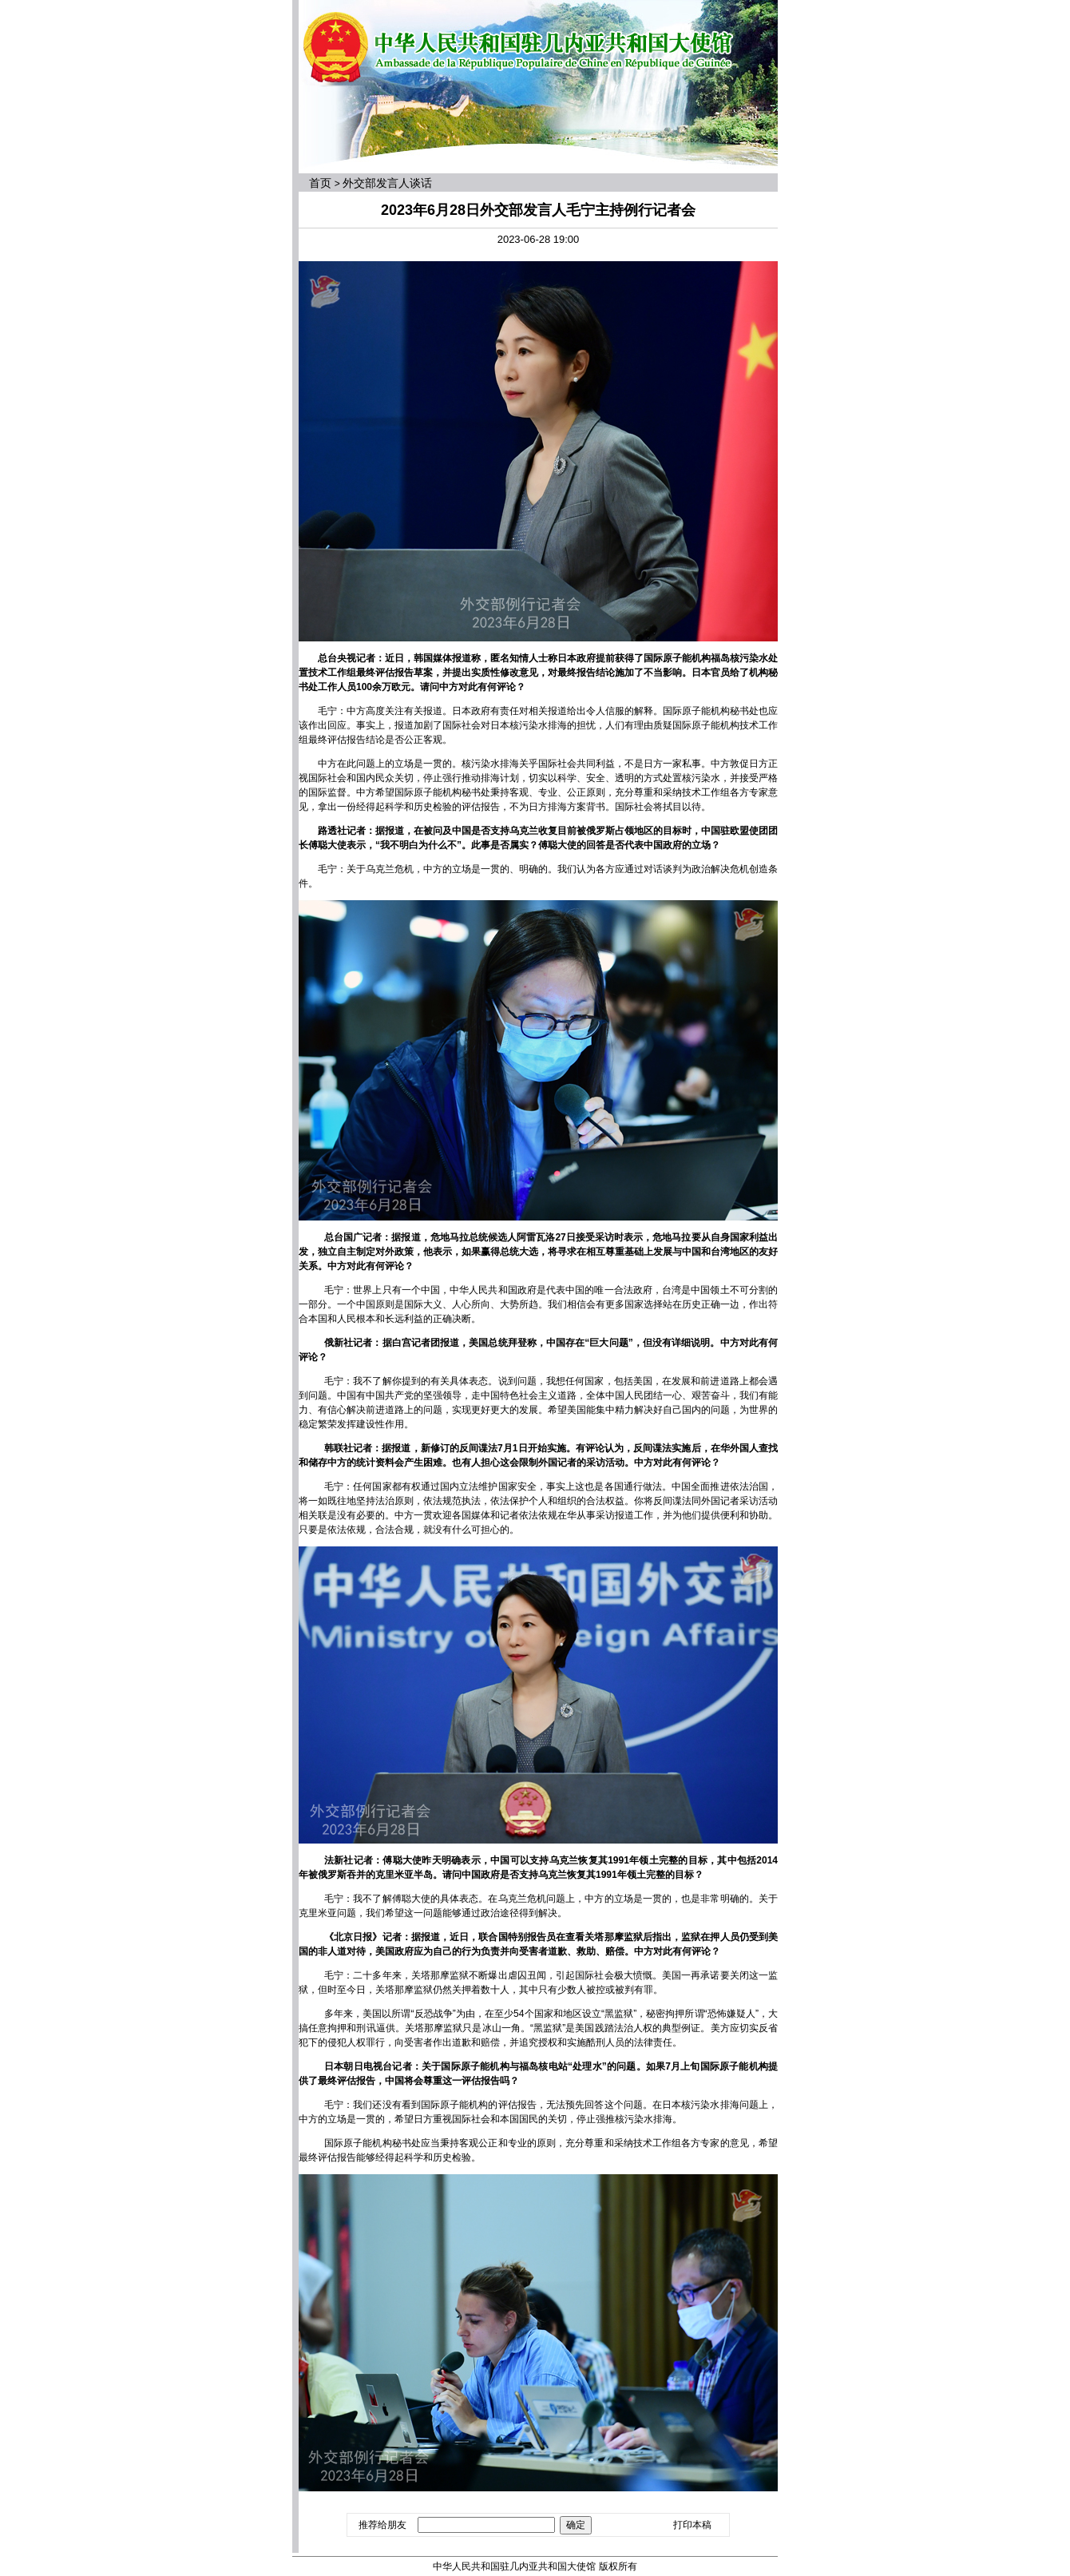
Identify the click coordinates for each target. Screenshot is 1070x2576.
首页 (320, 183)
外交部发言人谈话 (387, 183)
